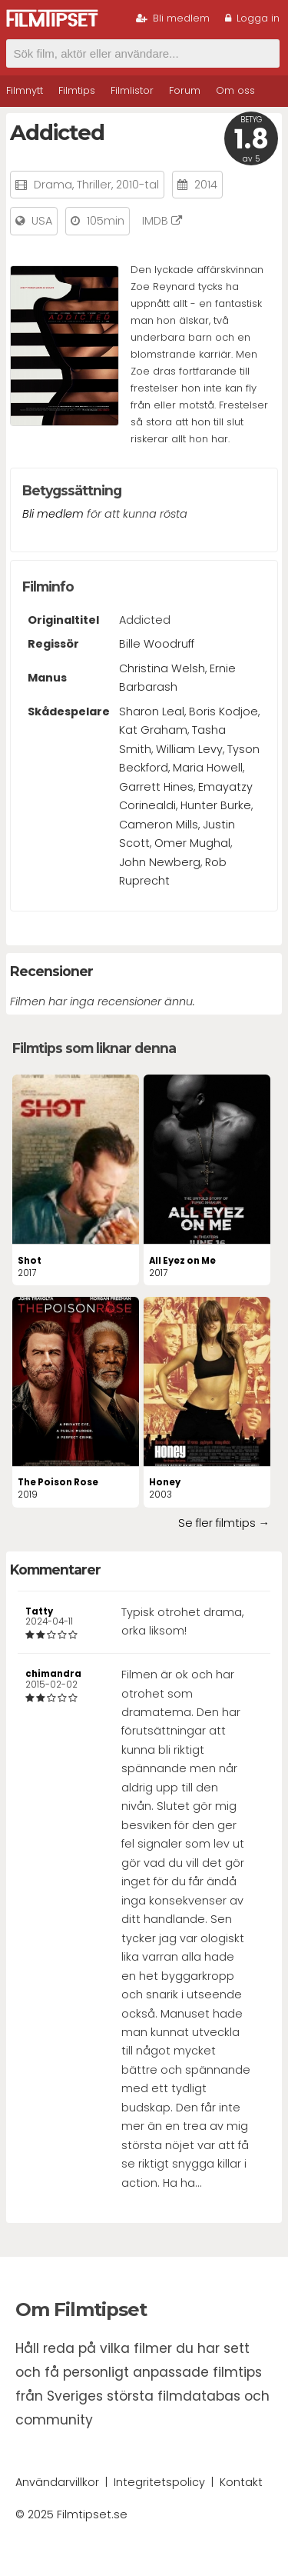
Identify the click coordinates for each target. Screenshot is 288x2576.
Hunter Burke (215, 805)
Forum (184, 90)
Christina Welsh (162, 668)
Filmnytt (24, 90)
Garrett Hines (156, 787)
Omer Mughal (192, 843)
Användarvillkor (57, 2482)
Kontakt (241, 2482)
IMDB (162, 220)
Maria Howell (208, 767)
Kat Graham (153, 730)
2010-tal (137, 184)
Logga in (252, 18)
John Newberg (159, 862)
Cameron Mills (158, 824)
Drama (53, 184)
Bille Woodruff (156, 643)
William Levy (189, 749)
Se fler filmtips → (224, 1523)
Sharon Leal (151, 711)
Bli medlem (173, 18)
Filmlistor (132, 90)
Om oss (235, 90)
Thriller (94, 184)
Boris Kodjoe (223, 711)
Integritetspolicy (159, 2482)
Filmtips (76, 90)
